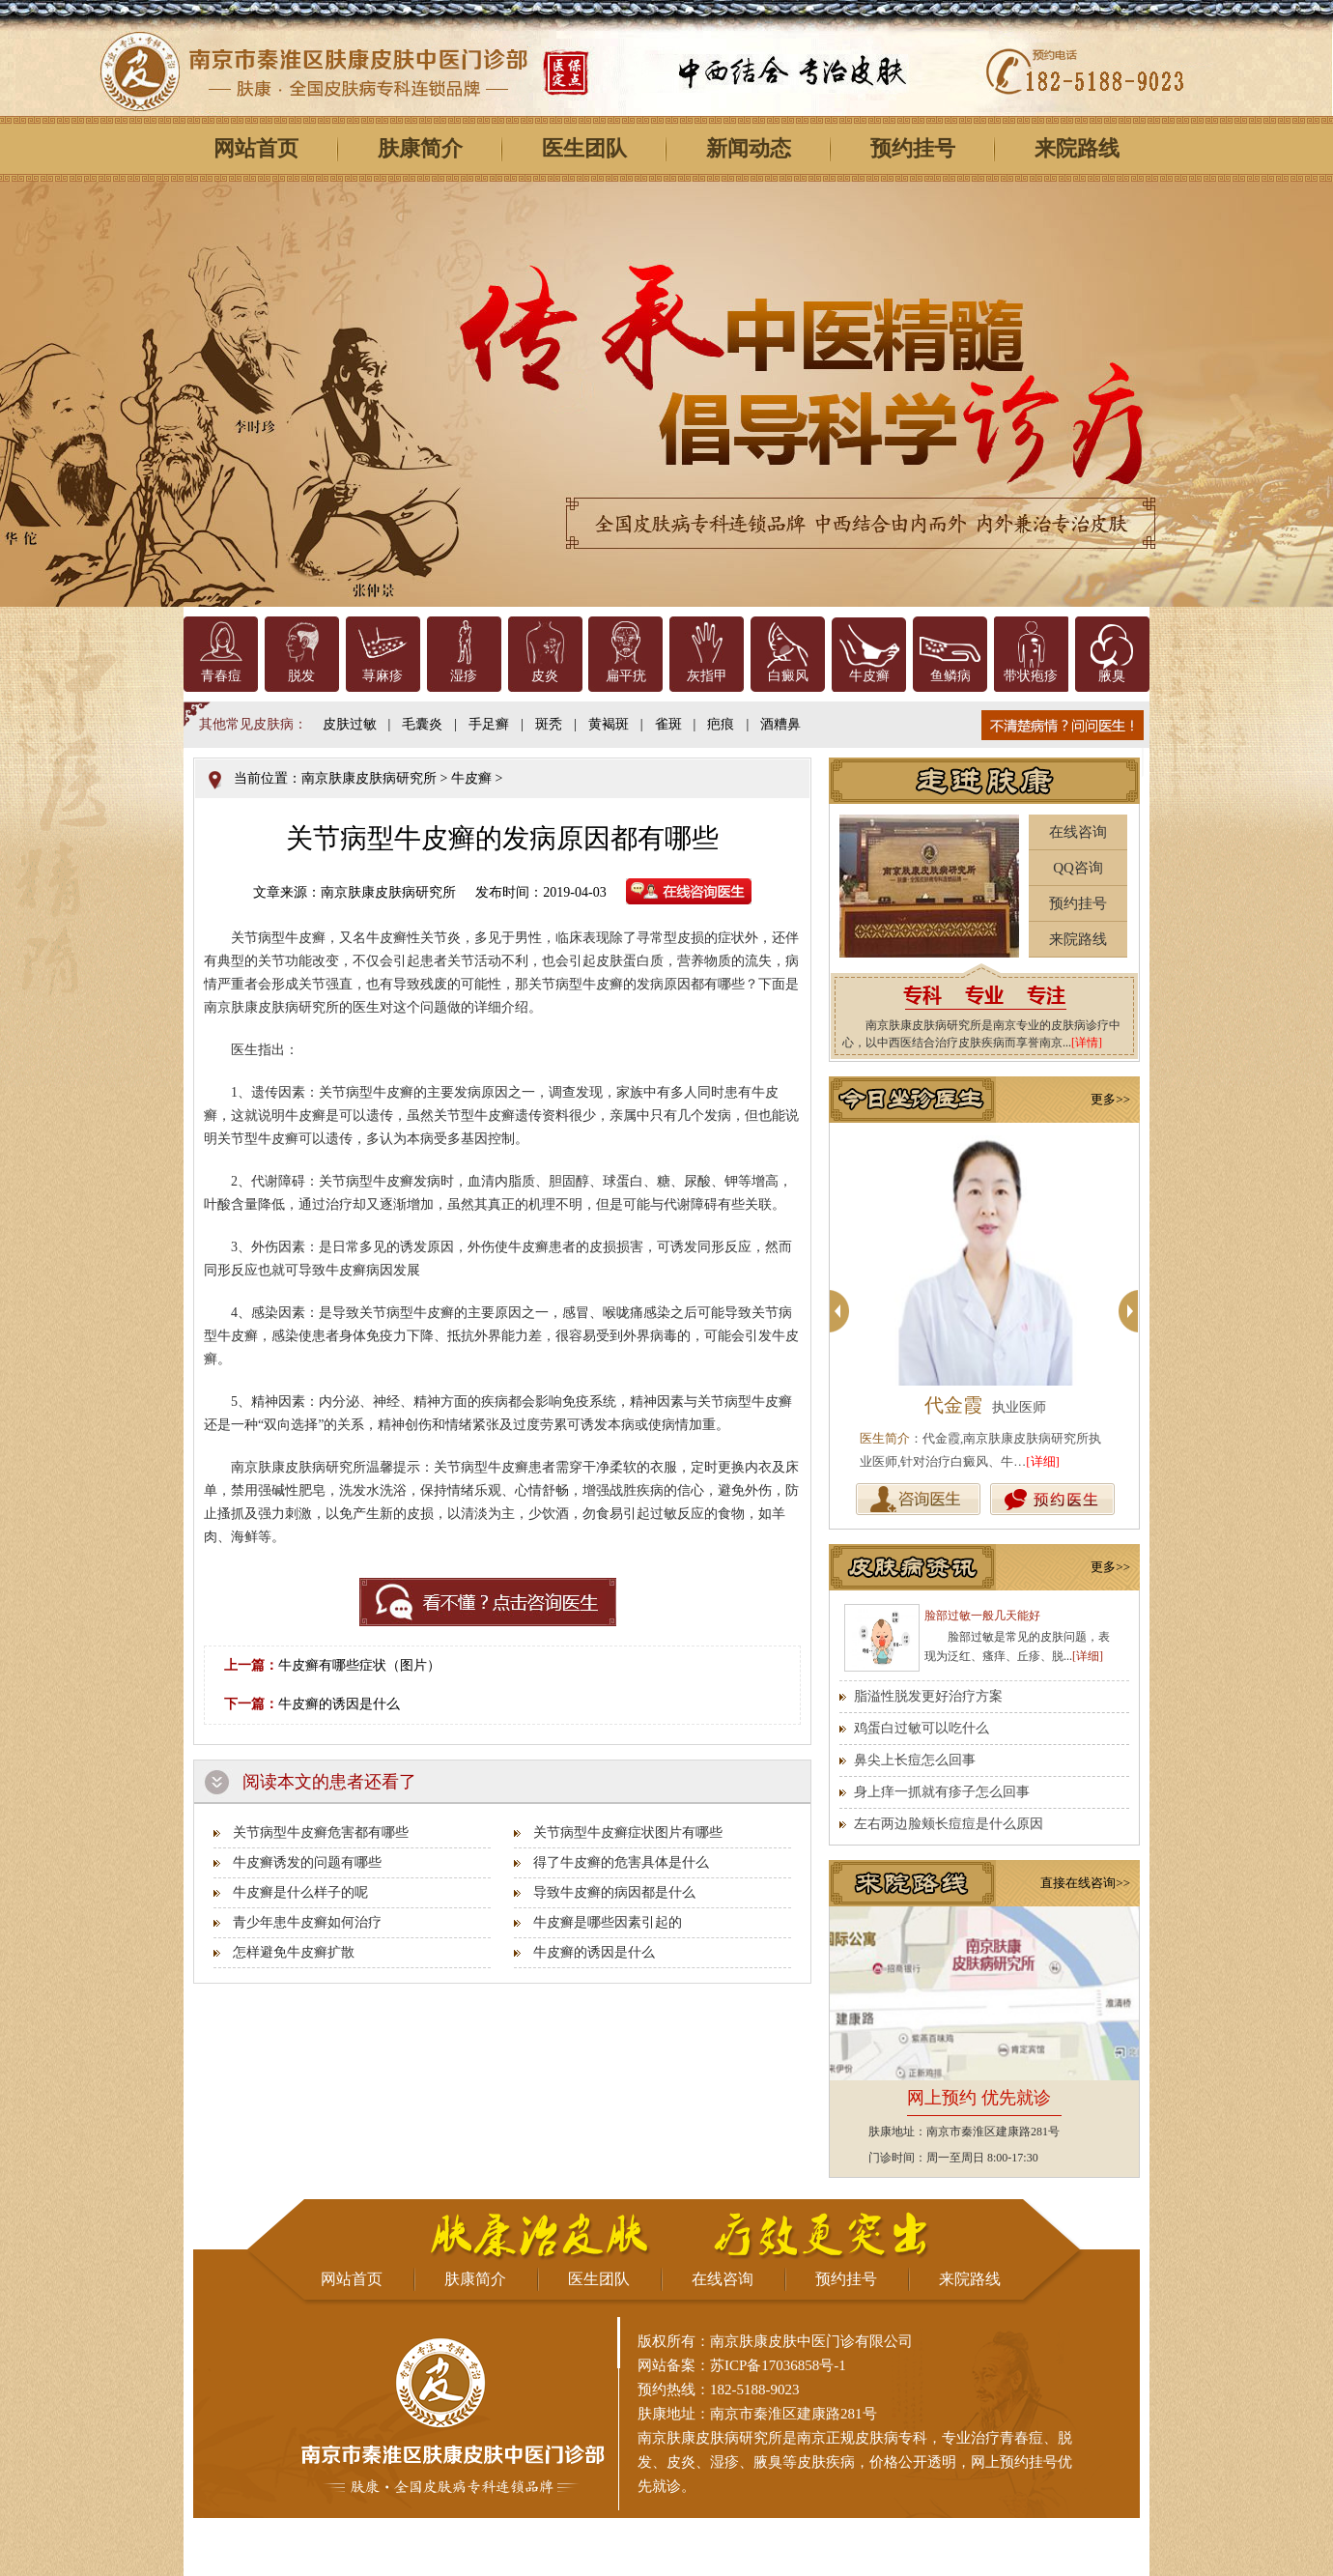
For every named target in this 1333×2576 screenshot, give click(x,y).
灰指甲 (707, 676)
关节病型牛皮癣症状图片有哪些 (628, 1832)
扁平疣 (626, 676)
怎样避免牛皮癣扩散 (294, 1952)
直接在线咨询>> (1085, 1882)
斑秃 (548, 724)
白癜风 (788, 676)
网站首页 (255, 148)
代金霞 (953, 1405)
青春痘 (221, 676)
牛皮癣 (869, 676)
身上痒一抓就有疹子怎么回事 (942, 1792)
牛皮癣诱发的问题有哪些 (307, 1862)
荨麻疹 (382, 676)
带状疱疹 (1031, 676)
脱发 (301, 676)
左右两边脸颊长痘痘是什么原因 (948, 1824)
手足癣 (488, 724)
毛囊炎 (422, 724)
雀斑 (668, 724)
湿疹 (463, 676)
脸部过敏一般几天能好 (982, 1615)
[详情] (1086, 1042)
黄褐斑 (608, 724)
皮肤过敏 (350, 724)
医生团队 (584, 148)
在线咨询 (1078, 832)
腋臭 (1111, 676)
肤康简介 (420, 148)
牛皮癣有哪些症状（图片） (359, 1665)
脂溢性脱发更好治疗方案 (928, 1696)
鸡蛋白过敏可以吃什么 (921, 1728)
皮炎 (544, 676)
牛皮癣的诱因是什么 (339, 1704)
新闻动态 (748, 148)
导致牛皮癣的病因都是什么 (614, 1892)
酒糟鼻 (780, 724)
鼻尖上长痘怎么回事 (915, 1760)
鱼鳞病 (950, 676)
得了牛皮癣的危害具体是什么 (621, 1862)
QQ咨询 (1078, 867)
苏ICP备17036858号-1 (778, 2365)
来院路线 (1077, 148)
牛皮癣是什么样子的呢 (300, 1892)
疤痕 (720, 724)
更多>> (1110, 1099)
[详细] (1043, 1461)
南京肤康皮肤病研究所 (369, 778)
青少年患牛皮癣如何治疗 (307, 1922)
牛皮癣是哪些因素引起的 (607, 1922)
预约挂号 (912, 148)
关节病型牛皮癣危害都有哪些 (321, 1832)
